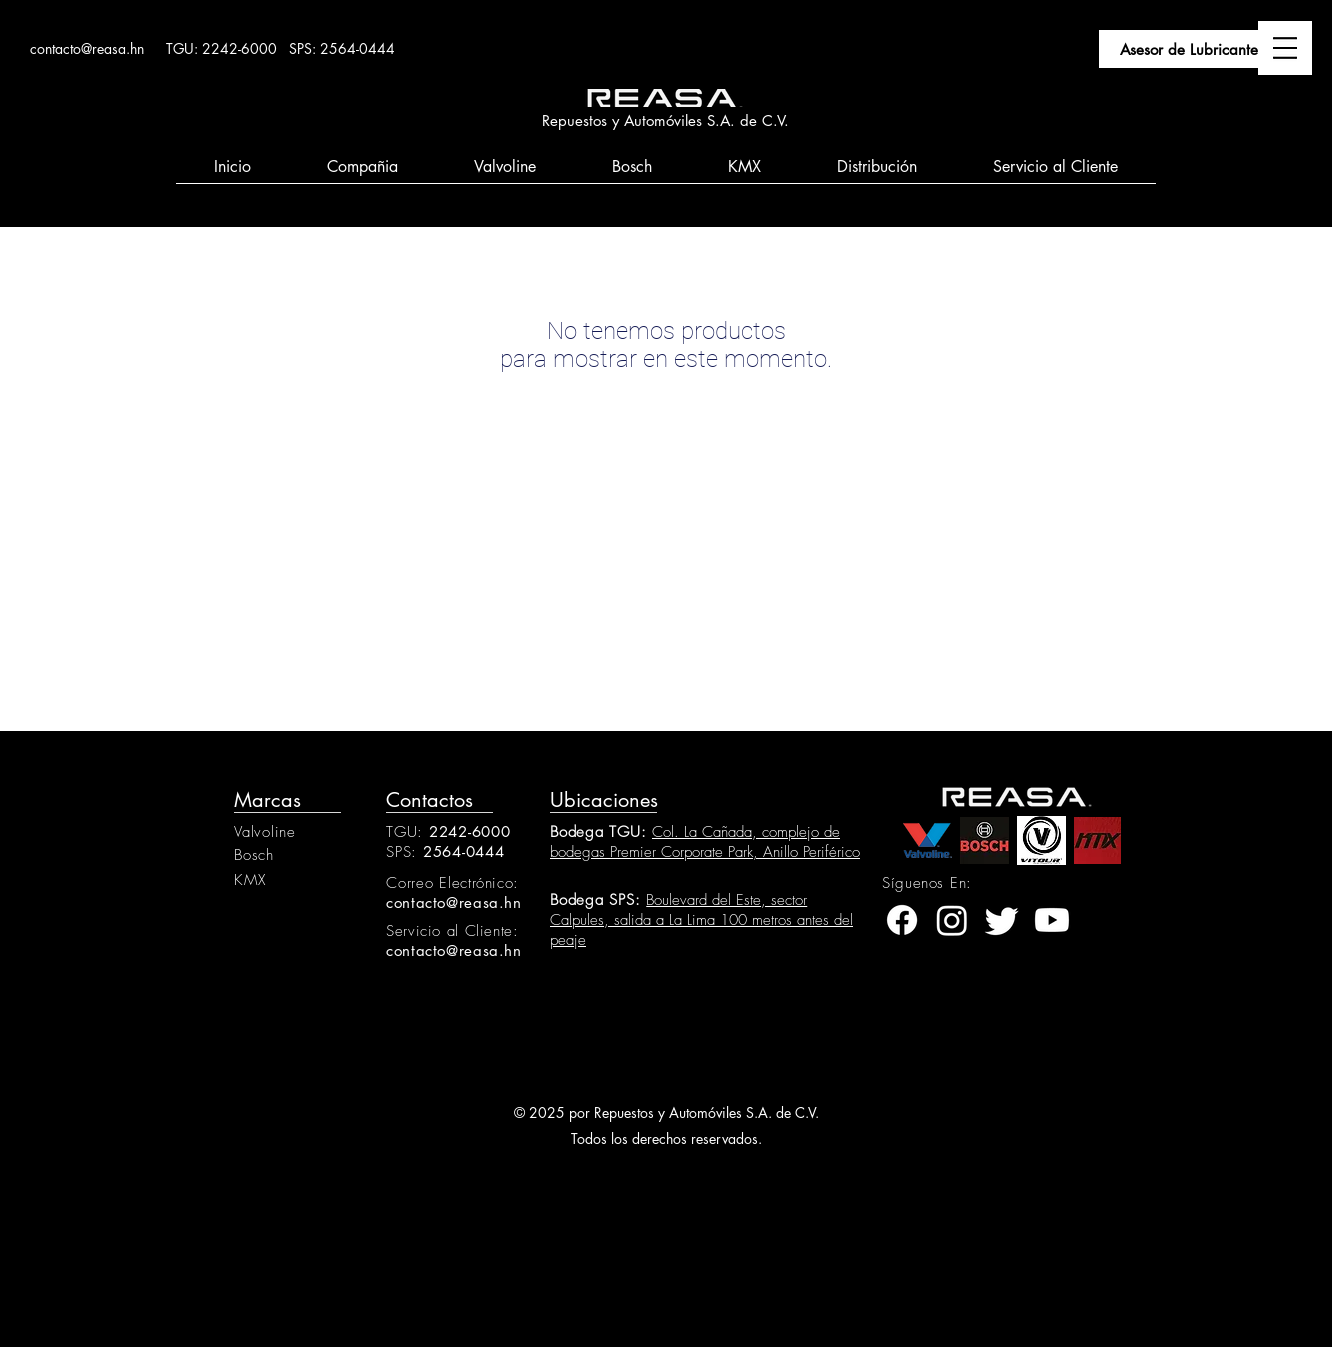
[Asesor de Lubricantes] (1191, 49)
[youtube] (1052, 920)
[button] (1285, 47)
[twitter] (1002, 920)
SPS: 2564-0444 (342, 48)
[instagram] (952, 920)
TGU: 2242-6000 (221, 48)
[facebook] (902, 920)
